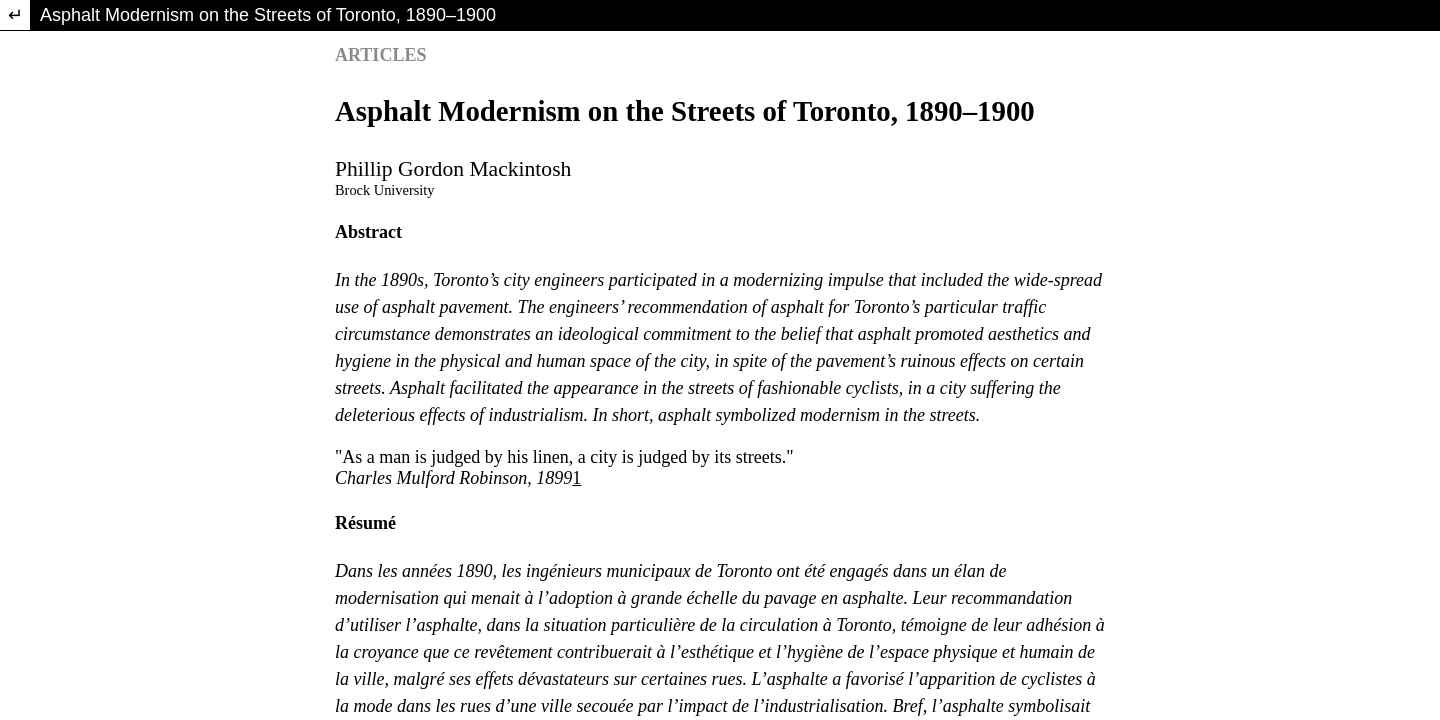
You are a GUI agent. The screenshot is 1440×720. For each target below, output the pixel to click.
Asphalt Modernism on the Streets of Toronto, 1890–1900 (268, 15)
